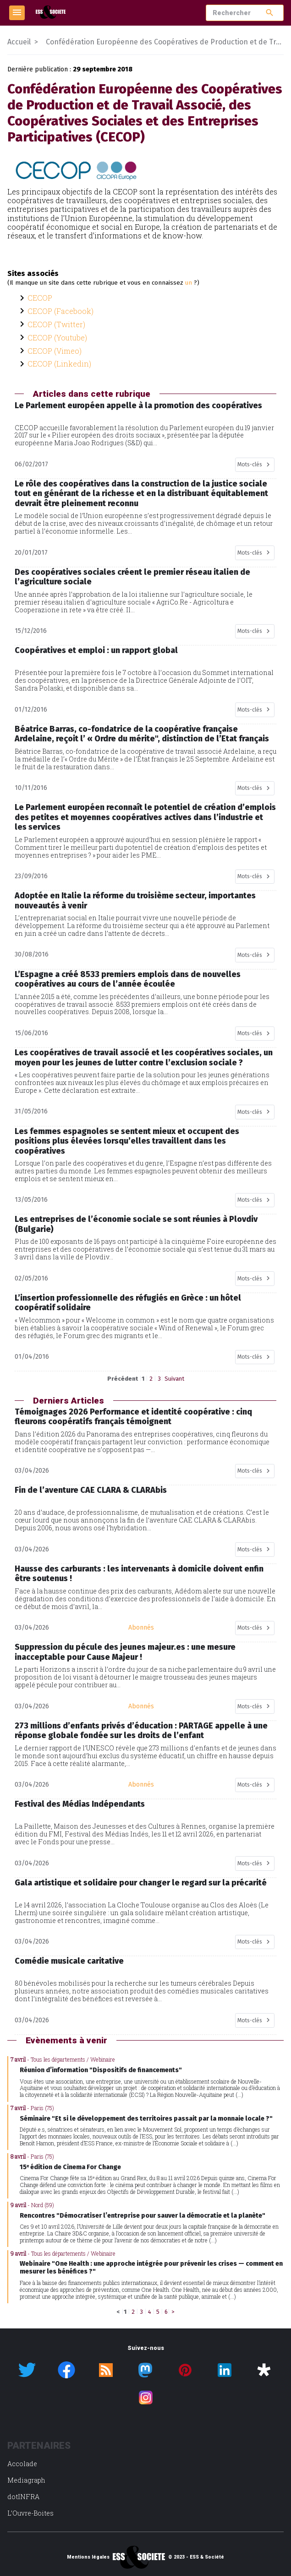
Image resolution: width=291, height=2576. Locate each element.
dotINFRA (23, 2496)
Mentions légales (88, 2557)
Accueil (19, 42)
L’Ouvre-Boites (30, 2513)
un (188, 282)
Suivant (174, 1378)
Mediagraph (26, 2480)
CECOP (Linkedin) (59, 363)
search (270, 12)
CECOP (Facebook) (60, 311)
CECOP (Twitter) (56, 324)
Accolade (22, 2463)
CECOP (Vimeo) (54, 350)
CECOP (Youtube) (57, 337)
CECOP (39, 297)
